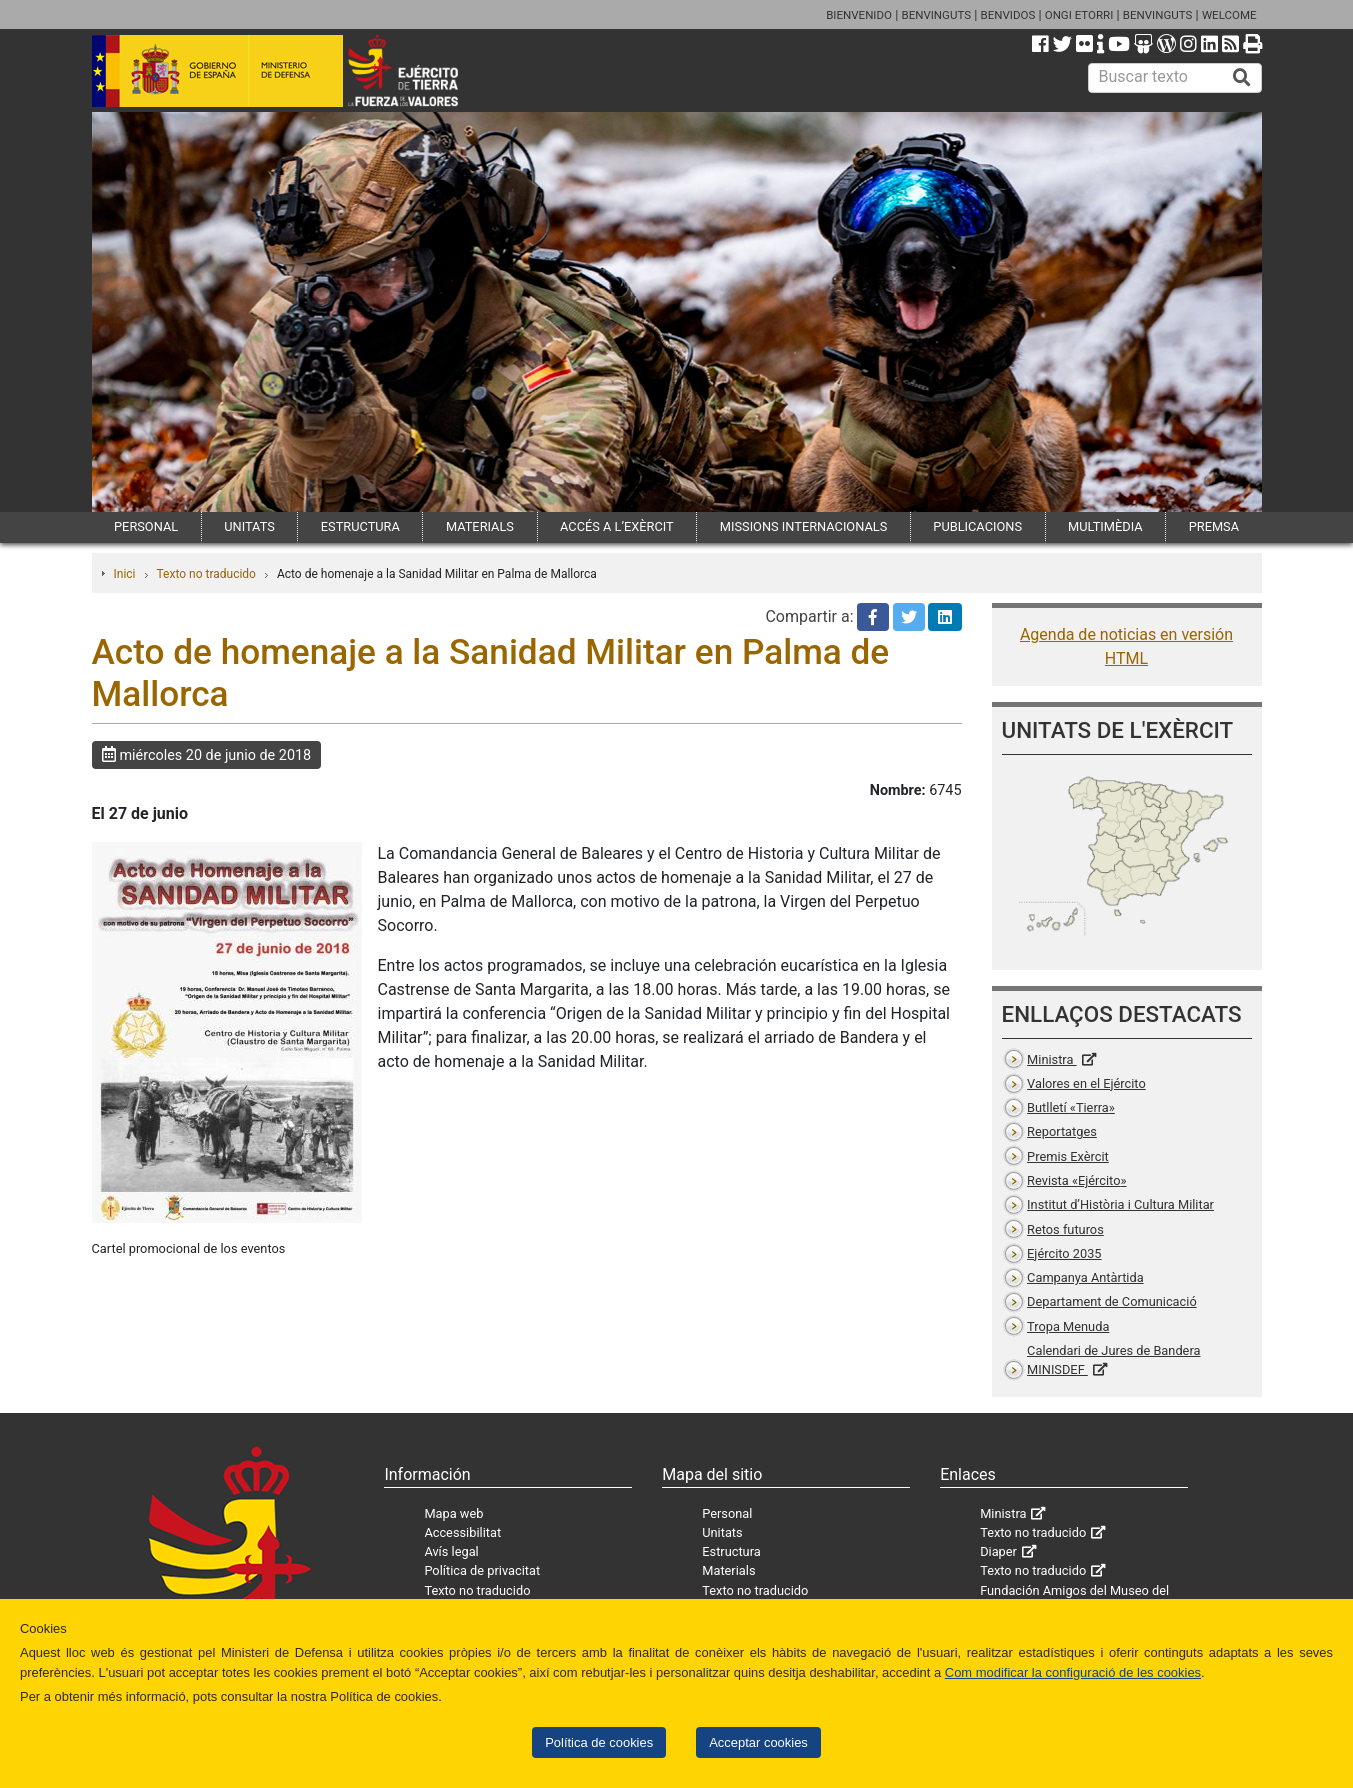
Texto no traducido (206, 574)
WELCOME (1229, 15)
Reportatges (1062, 1131)
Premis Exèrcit (1068, 1156)
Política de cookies (599, 1742)
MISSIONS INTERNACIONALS (803, 526)
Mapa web (453, 1513)
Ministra (1051, 1059)
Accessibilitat (462, 1532)
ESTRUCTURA (360, 526)
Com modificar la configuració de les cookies (1073, 1672)
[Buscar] (1242, 78)
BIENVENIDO (859, 15)
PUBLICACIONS (977, 526)
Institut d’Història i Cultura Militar (1120, 1204)
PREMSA (1214, 526)
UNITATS (249, 526)
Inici (125, 574)
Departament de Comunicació (1112, 1301)
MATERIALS (480, 526)
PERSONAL (146, 526)
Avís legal (451, 1551)
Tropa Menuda (1068, 1326)
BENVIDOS (1008, 15)
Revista (1076, 1180)
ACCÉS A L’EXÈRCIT (617, 526)
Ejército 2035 (1064, 1253)
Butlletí (1071, 1107)
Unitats (722, 1532)
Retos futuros (1065, 1229)
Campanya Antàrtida (1085, 1277)
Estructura (731, 1551)
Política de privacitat (482, 1570)
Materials (728, 1570)
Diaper (998, 1551)
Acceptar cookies (758, 1742)
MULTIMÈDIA (1105, 526)
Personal (727, 1513)
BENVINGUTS (936, 15)
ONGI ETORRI (1079, 15)
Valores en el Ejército (1086, 1083)
